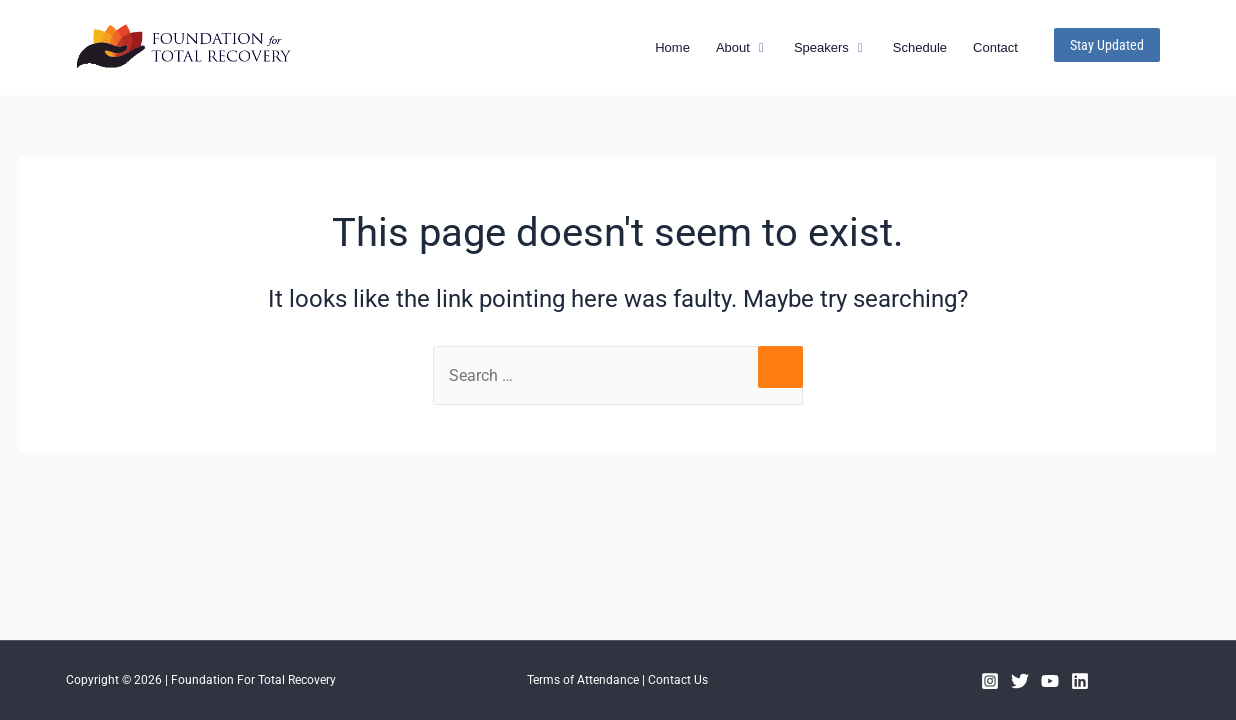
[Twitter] (1020, 681)
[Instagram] (990, 681)
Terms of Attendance (583, 680)
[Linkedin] (1080, 681)
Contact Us (678, 680)
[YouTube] (1050, 681)
